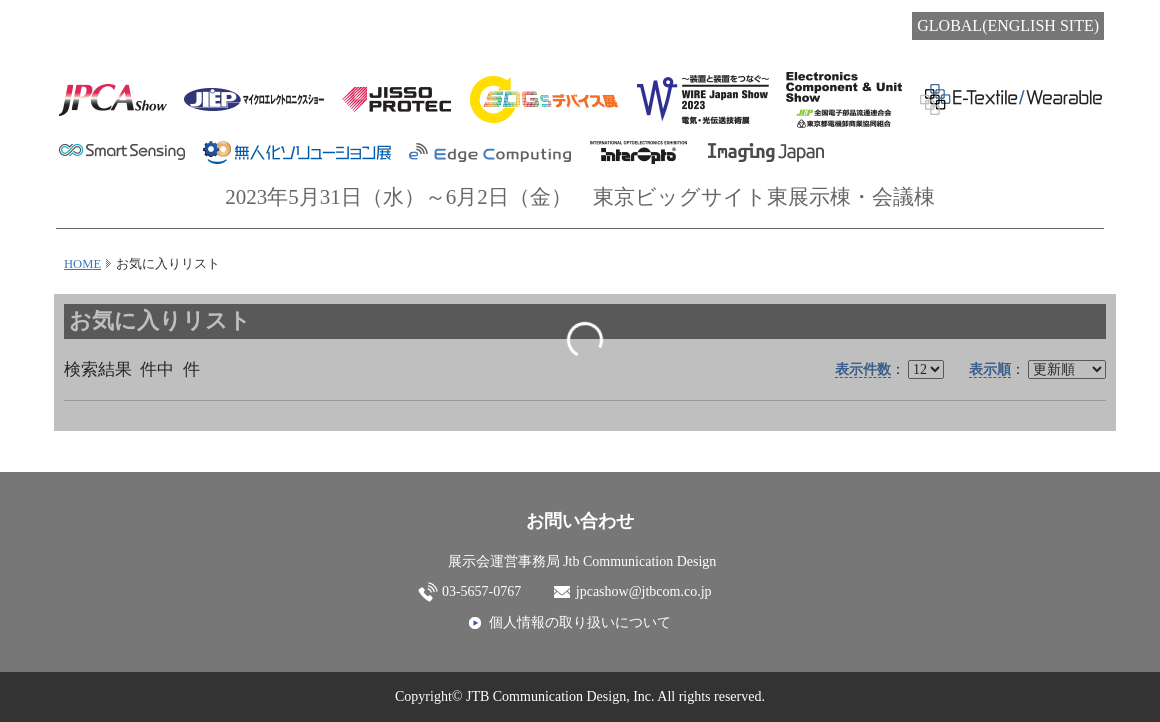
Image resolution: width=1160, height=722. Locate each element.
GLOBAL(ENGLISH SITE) (1008, 25)
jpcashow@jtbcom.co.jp (644, 591)
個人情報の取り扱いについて (580, 622)
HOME (82, 264)
